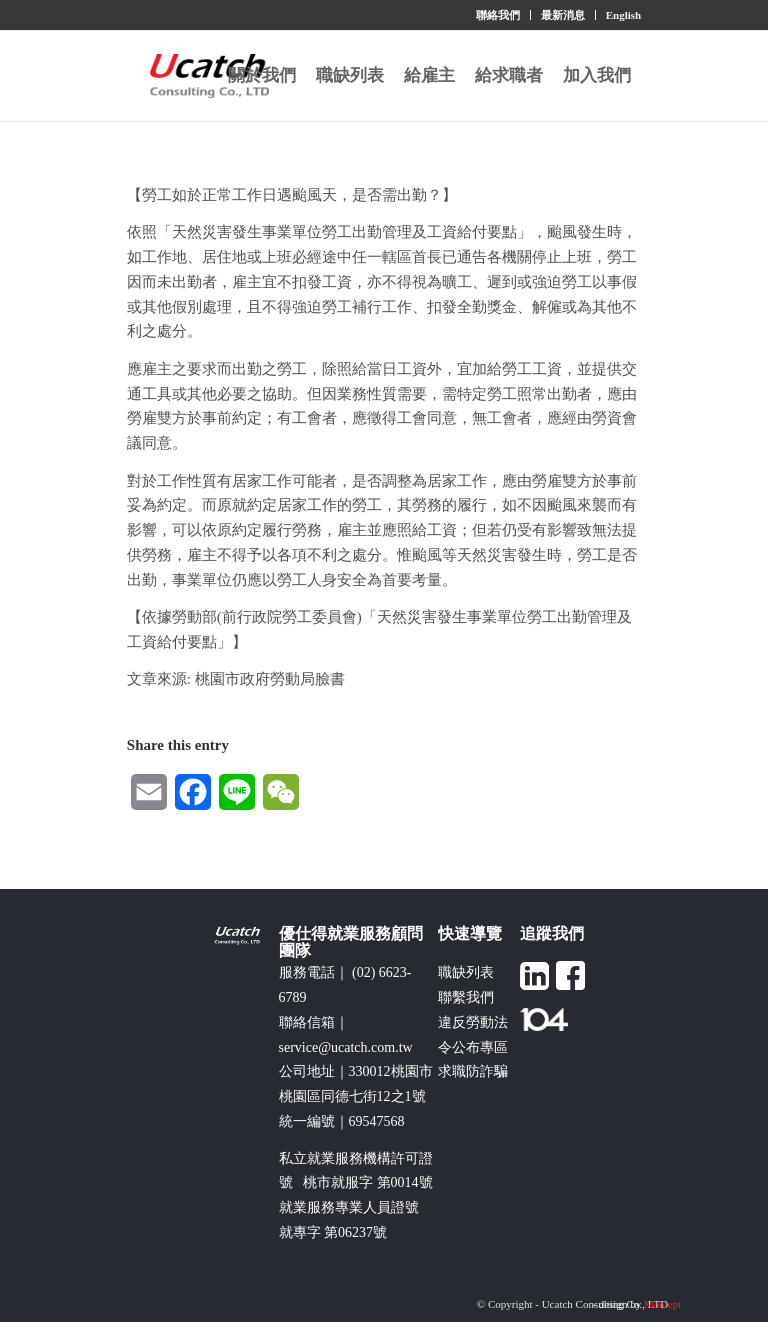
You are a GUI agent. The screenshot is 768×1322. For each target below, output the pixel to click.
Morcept (662, 1304)
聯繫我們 (466, 997)
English (623, 15)
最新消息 (563, 15)
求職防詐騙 (473, 1071)
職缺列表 (466, 972)
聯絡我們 (498, 15)
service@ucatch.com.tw (346, 1047)
